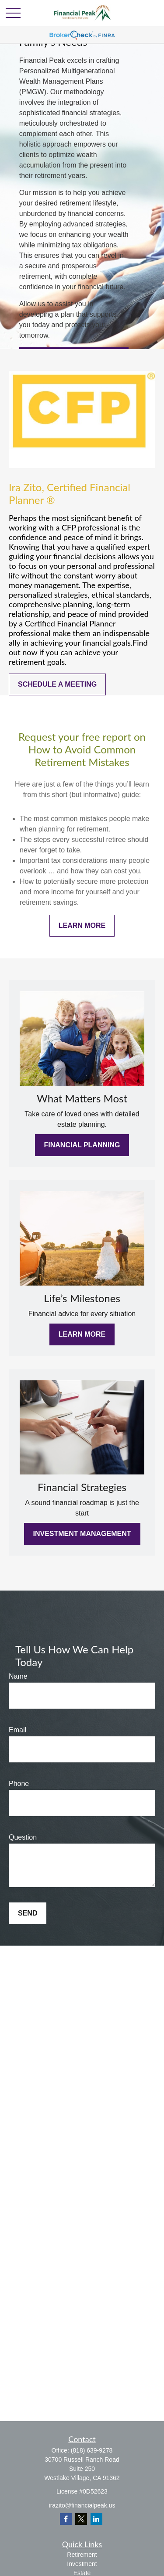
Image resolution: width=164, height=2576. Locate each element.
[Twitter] (81, 2519)
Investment (82, 2563)
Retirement (82, 2554)
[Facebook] (66, 2519)
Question (23, 1837)
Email (17, 1730)
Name (18, 1676)
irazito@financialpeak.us (82, 2505)
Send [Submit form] (27, 1913)
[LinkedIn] (96, 2519)
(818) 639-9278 (92, 2450)
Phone (19, 1783)
